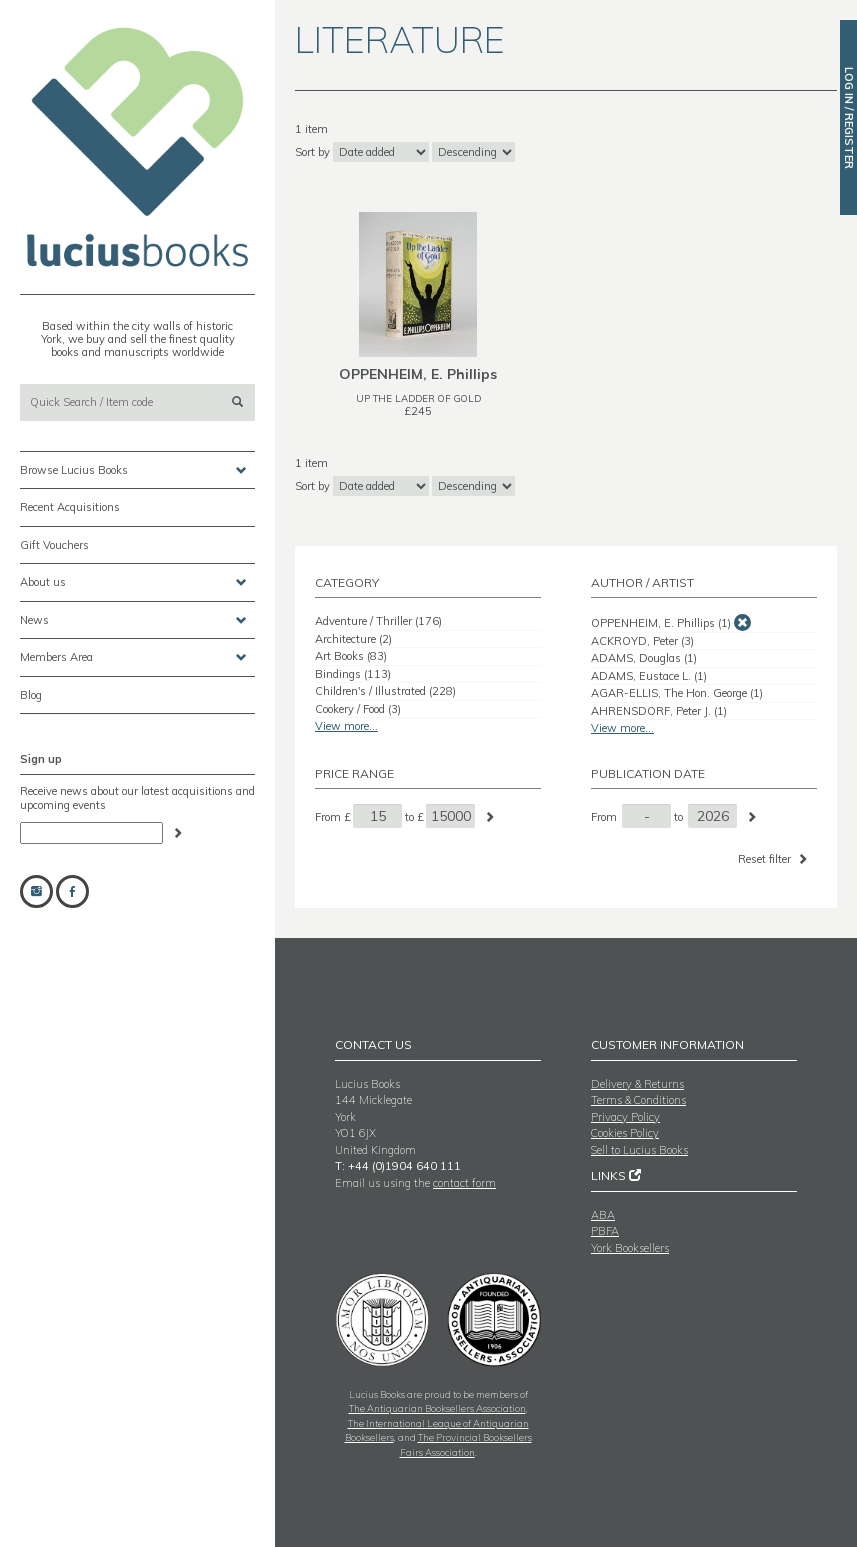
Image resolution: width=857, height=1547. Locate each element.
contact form (464, 1183)
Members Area (133, 657)
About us (133, 582)
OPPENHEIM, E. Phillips (661, 623)
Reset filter (774, 858)
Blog (31, 695)
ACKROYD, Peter (642, 641)
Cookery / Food (358, 709)
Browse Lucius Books (133, 470)
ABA (603, 1215)
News (133, 620)
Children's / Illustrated (385, 691)
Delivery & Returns (637, 1084)
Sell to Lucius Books (639, 1150)
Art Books (351, 656)
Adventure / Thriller (378, 621)
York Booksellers (630, 1248)
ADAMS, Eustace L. (649, 676)
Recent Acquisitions (70, 507)
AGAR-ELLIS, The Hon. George (677, 693)
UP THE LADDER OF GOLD (418, 398)
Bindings (353, 674)
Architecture (353, 639)
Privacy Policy (625, 1117)
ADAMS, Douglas (644, 658)
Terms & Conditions (638, 1100)
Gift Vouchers (54, 545)
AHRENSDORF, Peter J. (659, 711)
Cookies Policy (625, 1133)
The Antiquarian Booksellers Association (437, 1408)
